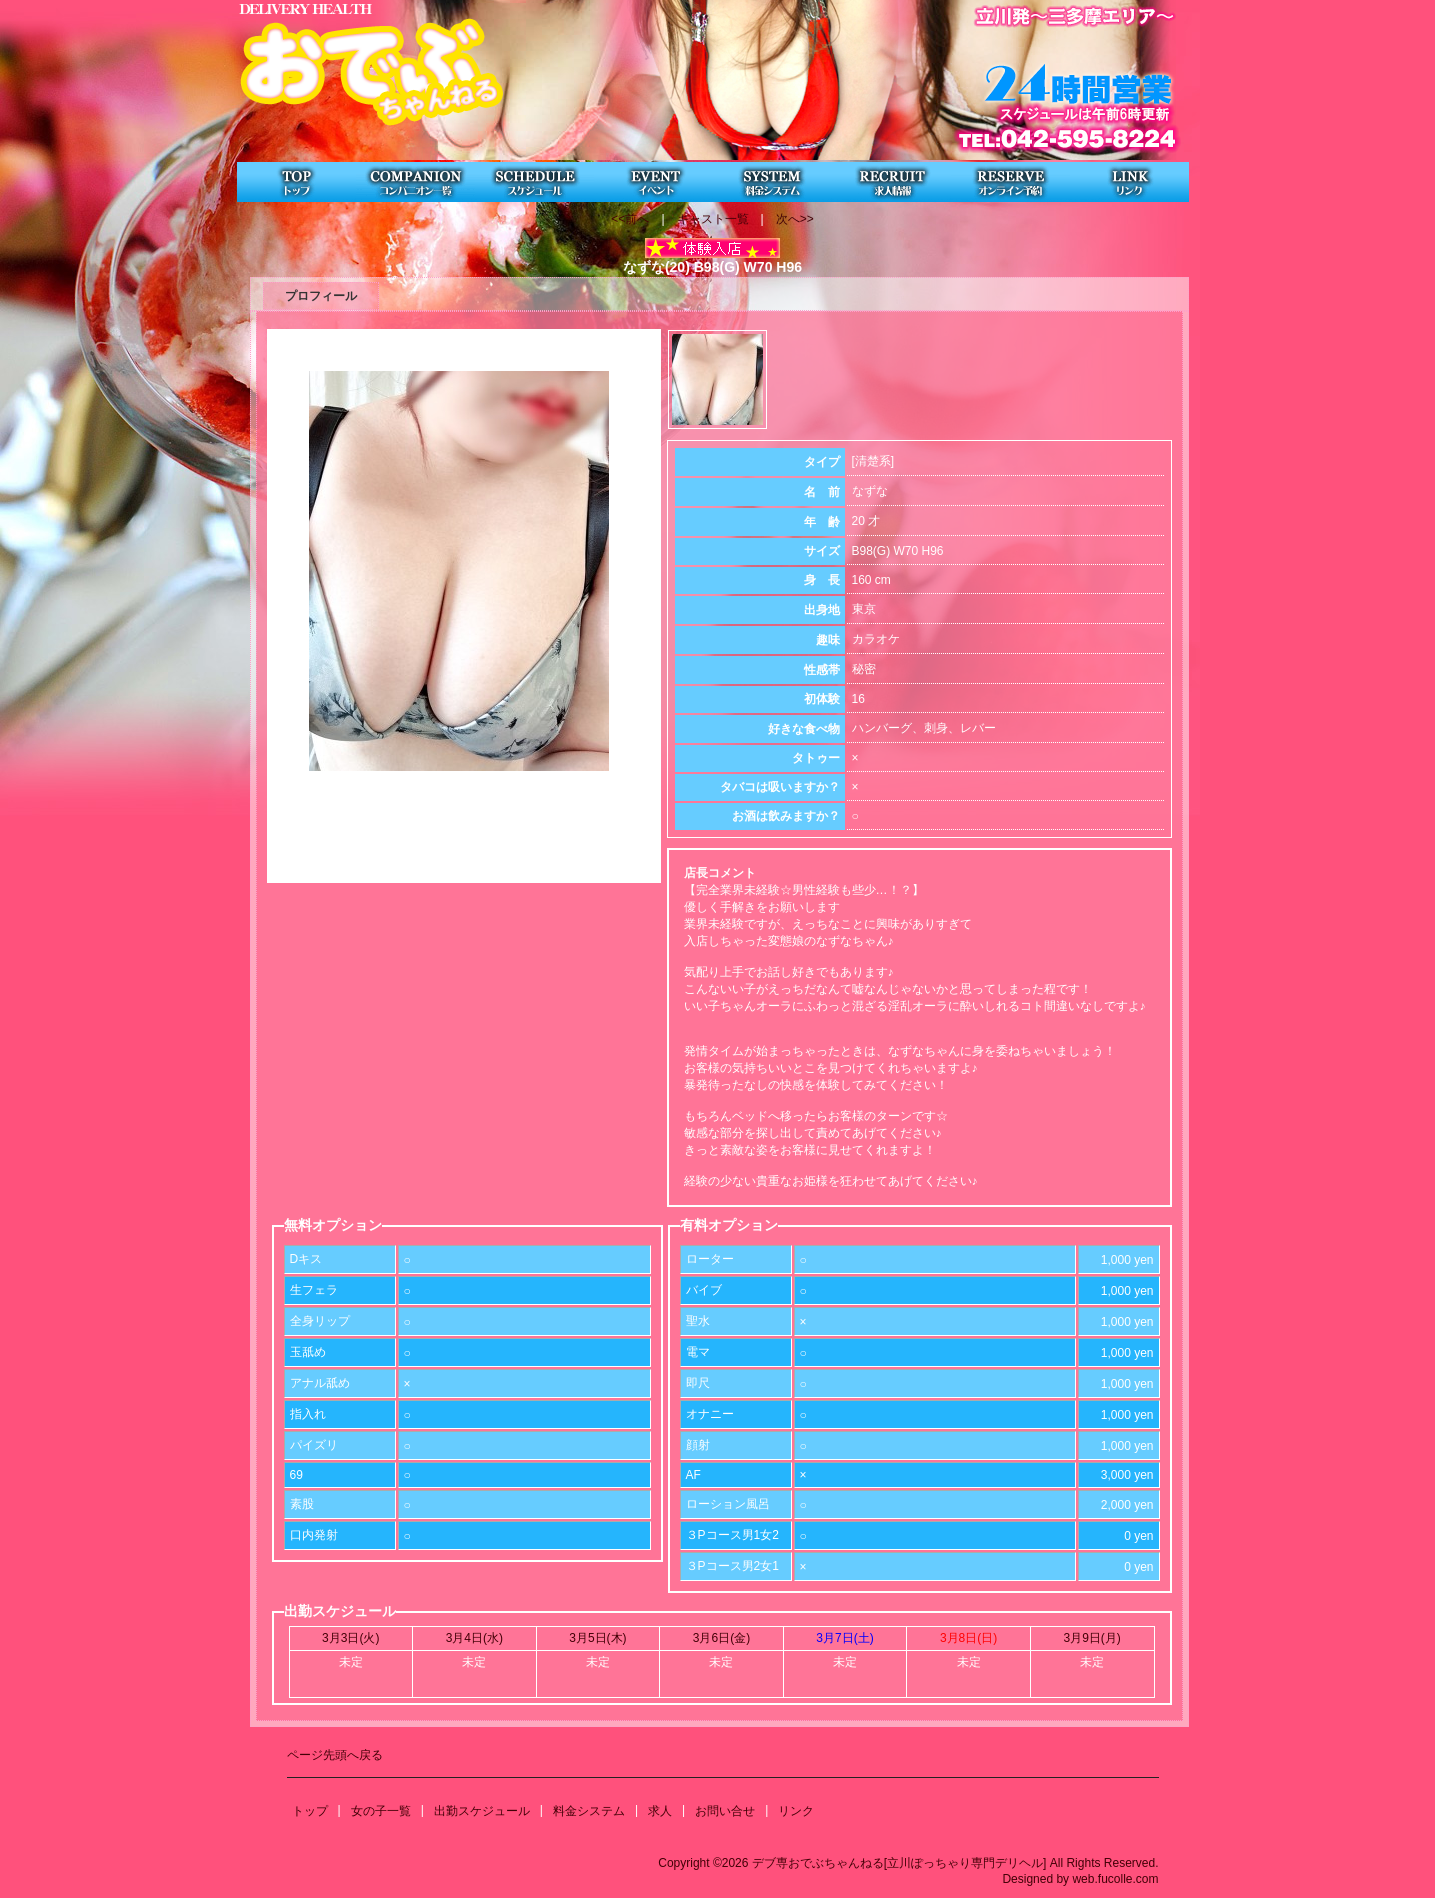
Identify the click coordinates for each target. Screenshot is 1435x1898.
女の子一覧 (381, 1811)
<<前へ (630, 219)
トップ (310, 1811)
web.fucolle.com (1115, 1879)
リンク (796, 1811)
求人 (660, 1811)
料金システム (589, 1811)
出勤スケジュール (482, 1811)
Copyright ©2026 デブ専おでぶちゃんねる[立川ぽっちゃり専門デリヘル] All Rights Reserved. (908, 1863)
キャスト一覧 (713, 219)
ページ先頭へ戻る (335, 1755)
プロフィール (321, 296)
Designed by (1035, 1879)
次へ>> (795, 219)
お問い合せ (725, 1811)
